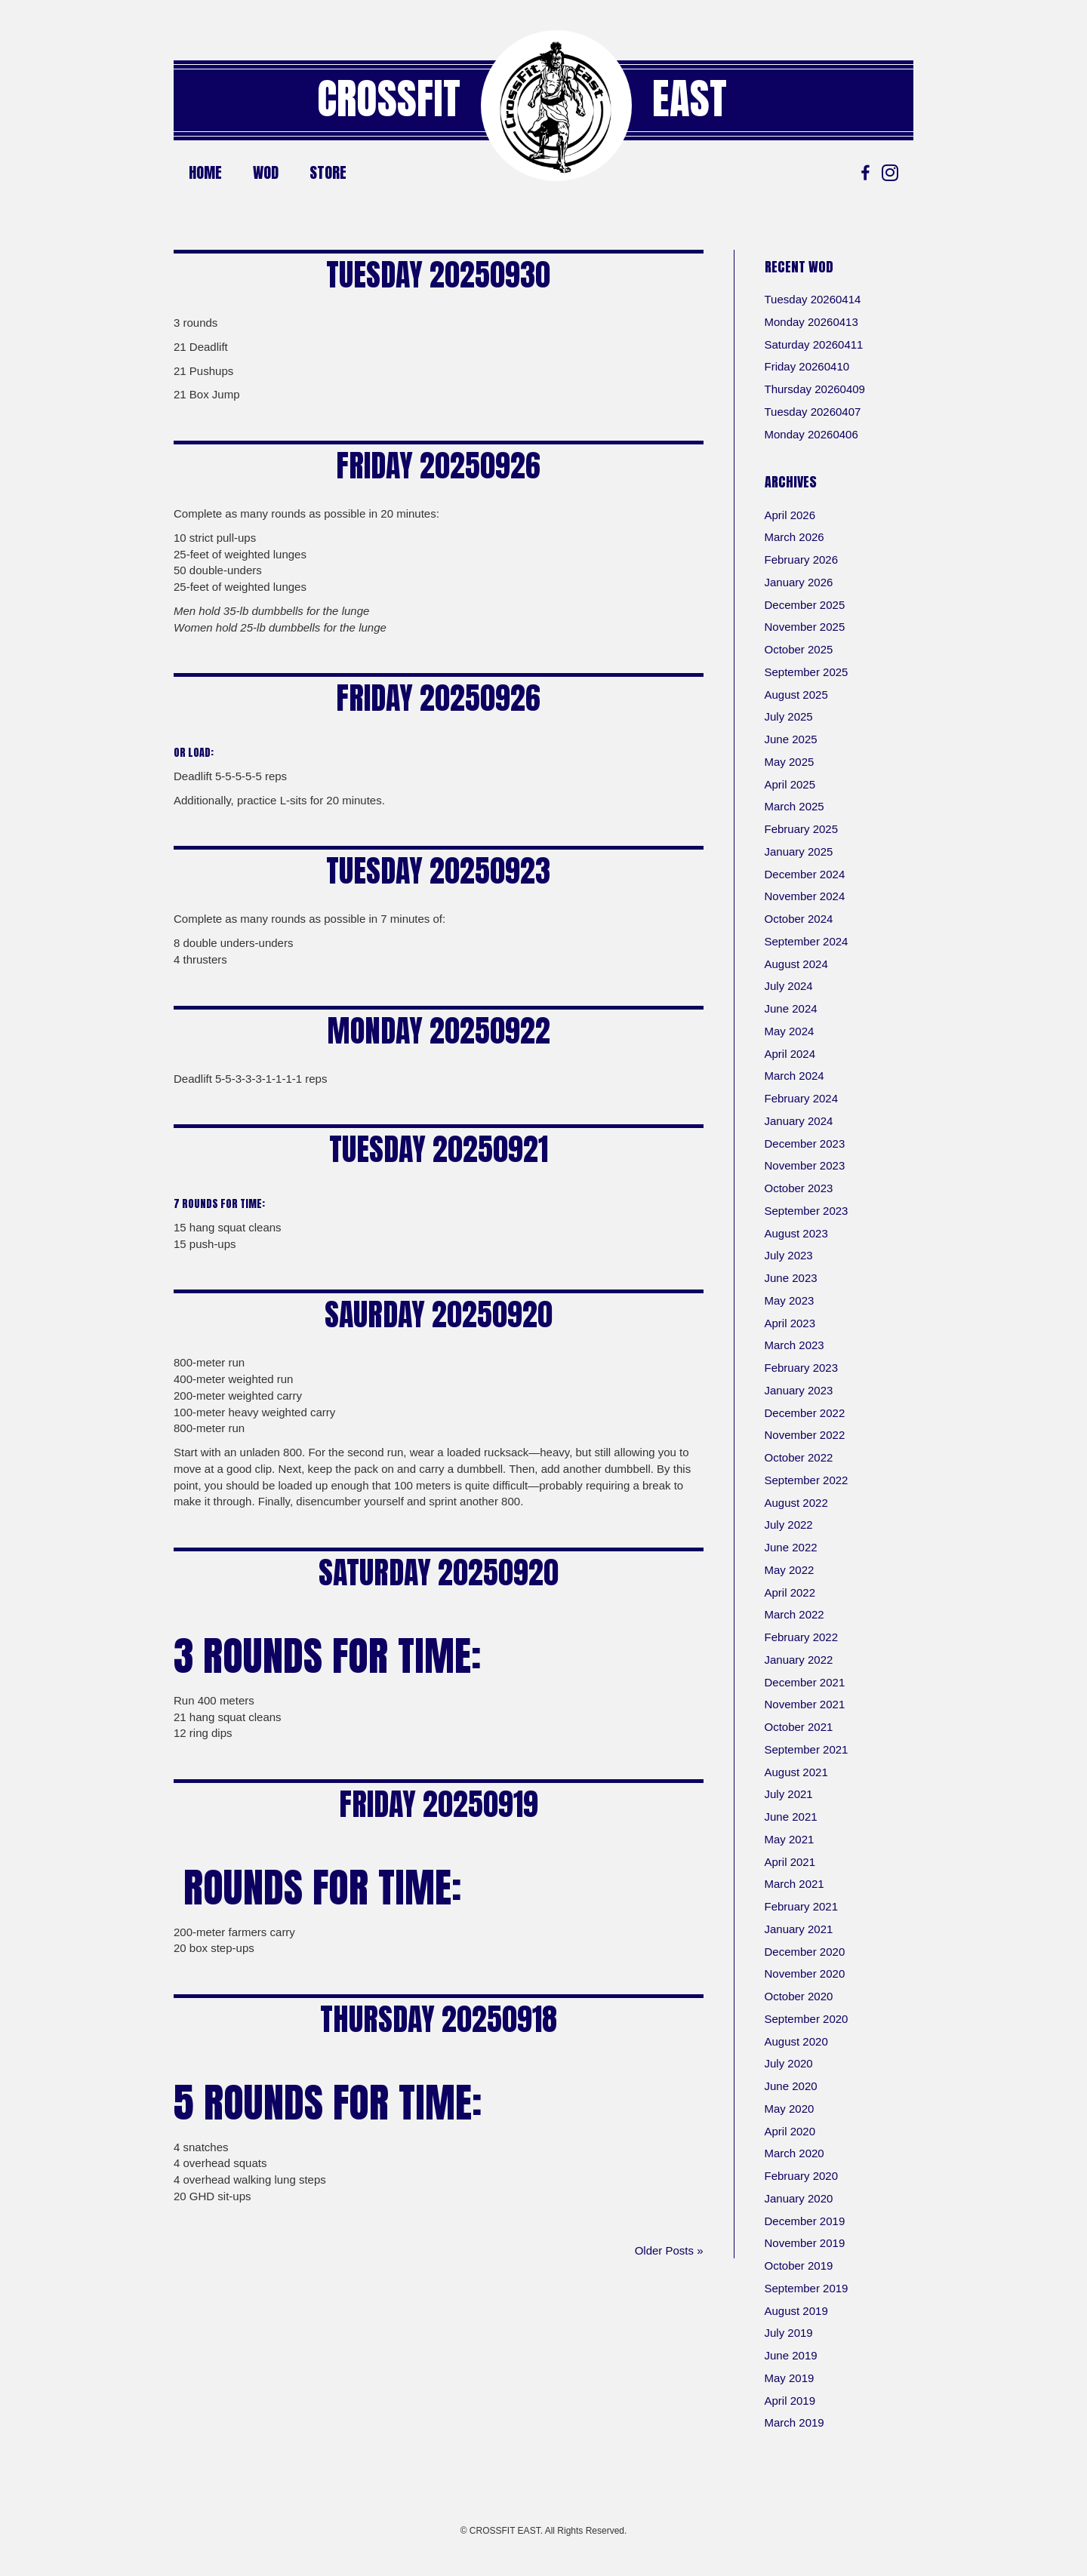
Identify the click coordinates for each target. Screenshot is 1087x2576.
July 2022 (789, 1524)
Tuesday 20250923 (438, 870)
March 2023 (794, 1345)
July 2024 (789, 985)
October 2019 (799, 2265)
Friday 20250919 (438, 1804)
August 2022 (796, 1502)
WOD (266, 172)
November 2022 (805, 1434)
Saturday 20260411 (814, 344)
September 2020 (806, 2018)
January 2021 (799, 1929)
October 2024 (799, 918)
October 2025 (799, 649)
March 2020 (794, 2153)
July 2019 (789, 2332)
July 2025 (789, 716)
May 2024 (789, 1031)
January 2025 (799, 851)
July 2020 (789, 2063)
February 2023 (802, 1367)
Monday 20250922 (438, 1030)
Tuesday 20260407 (813, 411)
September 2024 (806, 941)
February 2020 (802, 2175)
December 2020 (805, 1951)
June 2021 (791, 1816)
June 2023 (791, 1277)
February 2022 (802, 1637)
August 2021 (796, 1772)
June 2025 (791, 739)
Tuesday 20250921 (438, 1149)
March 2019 (794, 2422)
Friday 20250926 (438, 465)
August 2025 (796, 694)
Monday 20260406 (811, 434)
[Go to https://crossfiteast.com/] (556, 105)
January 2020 (799, 2198)
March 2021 (794, 1883)
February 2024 (802, 1098)
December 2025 (805, 604)
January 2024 (799, 1120)
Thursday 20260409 (815, 389)
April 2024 (790, 1053)
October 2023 (799, 1188)
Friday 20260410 (807, 366)
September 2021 (806, 1749)
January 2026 (799, 582)
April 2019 (790, 2400)
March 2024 (794, 1075)
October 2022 (799, 1457)
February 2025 (802, 828)
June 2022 (791, 1547)
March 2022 (794, 1614)
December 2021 (805, 1682)
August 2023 (796, 1233)
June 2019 (791, 2355)
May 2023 (789, 1300)
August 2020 (796, 2041)
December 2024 (805, 874)
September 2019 (806, 2288)
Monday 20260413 (811, 321)
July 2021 (789, 1794)
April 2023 (790, 1323)
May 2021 (789, 1839)
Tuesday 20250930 (438, 274)
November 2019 (805, 2242)
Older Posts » (669, 2250)
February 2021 (802, 1906)
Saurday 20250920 (439, 1314)
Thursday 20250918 (438, 2019)
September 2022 (806, 1480)
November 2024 (805, 896)
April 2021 (790, 1861)
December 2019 (805, 2221)
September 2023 (806, 1210)
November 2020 (805, 1973)
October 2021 (799, 1726)
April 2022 (790, 1592)
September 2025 (806, 672)
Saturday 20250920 (439, 1572)
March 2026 (794, 536)
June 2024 (791, 1008)
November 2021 (805, 1704)
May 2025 (789, 761)
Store (327, 172)
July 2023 (789, 1255)
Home (205, 172)
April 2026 (790, 515)
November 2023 (805, 1165)
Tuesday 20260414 (813, 299)
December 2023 (805, 1143)
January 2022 (799, 1659)
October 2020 (799, 1996)
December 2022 (805, 1412)
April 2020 (790, 2131)
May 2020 (789, 2108)
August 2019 (796, 2310)
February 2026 (802, 559)
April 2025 (790, 784)
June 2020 (791, 2086)
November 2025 (805, 626)
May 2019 (789, 2378)
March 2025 (794, 806)
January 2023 (799, 1390)
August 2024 (796, 964)
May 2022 (789, 1569)
